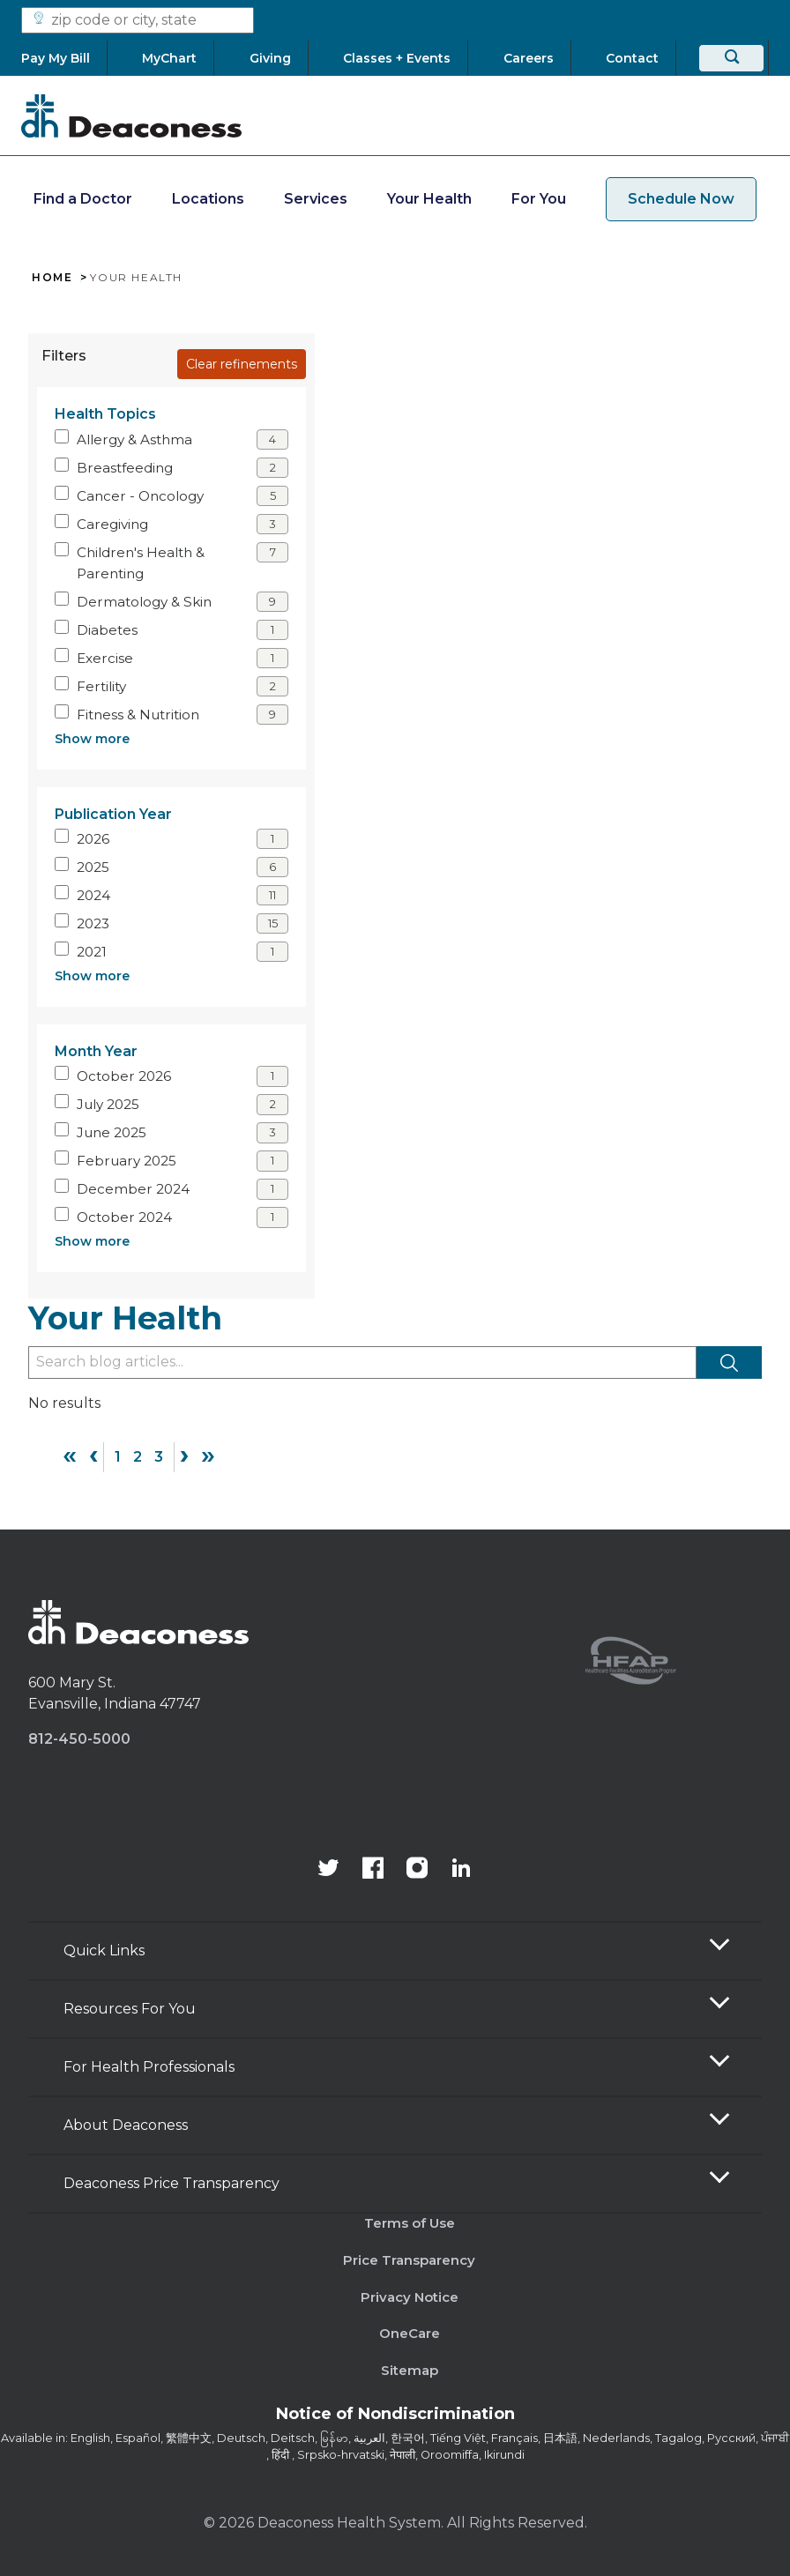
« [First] (70, 1454)
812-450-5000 (79, 1739)
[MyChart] (170, 58)
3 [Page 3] (158, 1456)
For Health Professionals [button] (149, 2067)
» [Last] (208, 1454)
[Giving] (270, 58)
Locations (208, 198)
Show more (92, 739)
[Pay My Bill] (64, 58)
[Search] (731, 58)
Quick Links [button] (104, 1950)
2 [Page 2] (137, 1456)
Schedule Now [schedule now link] (681, 198)
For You (538, 198)
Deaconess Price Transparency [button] (171, 2183)
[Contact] (632, 58)
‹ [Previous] (93, 1454)
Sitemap (409, 2370)
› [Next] (184, 1454)
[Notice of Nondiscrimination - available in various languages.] (395, 2417)
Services (315, 198)
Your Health (429, 198)
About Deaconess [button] (125, 2125)
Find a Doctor (83, 198)
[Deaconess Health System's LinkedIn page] (461, 1870)
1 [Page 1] (118, 1456)
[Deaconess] (131, 115)
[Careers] (528, 58)
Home (52, 277)
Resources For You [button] (129, 2008)
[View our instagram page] (417, 1870)
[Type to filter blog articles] (362, 1362)
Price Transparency (409, 2260)
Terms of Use (409, 2223)
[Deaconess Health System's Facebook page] (373, 1870)
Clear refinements (241, 364)
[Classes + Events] (397, 58)
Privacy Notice (409, 2297)
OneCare (409, 2333)
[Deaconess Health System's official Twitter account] (329, 1870)
